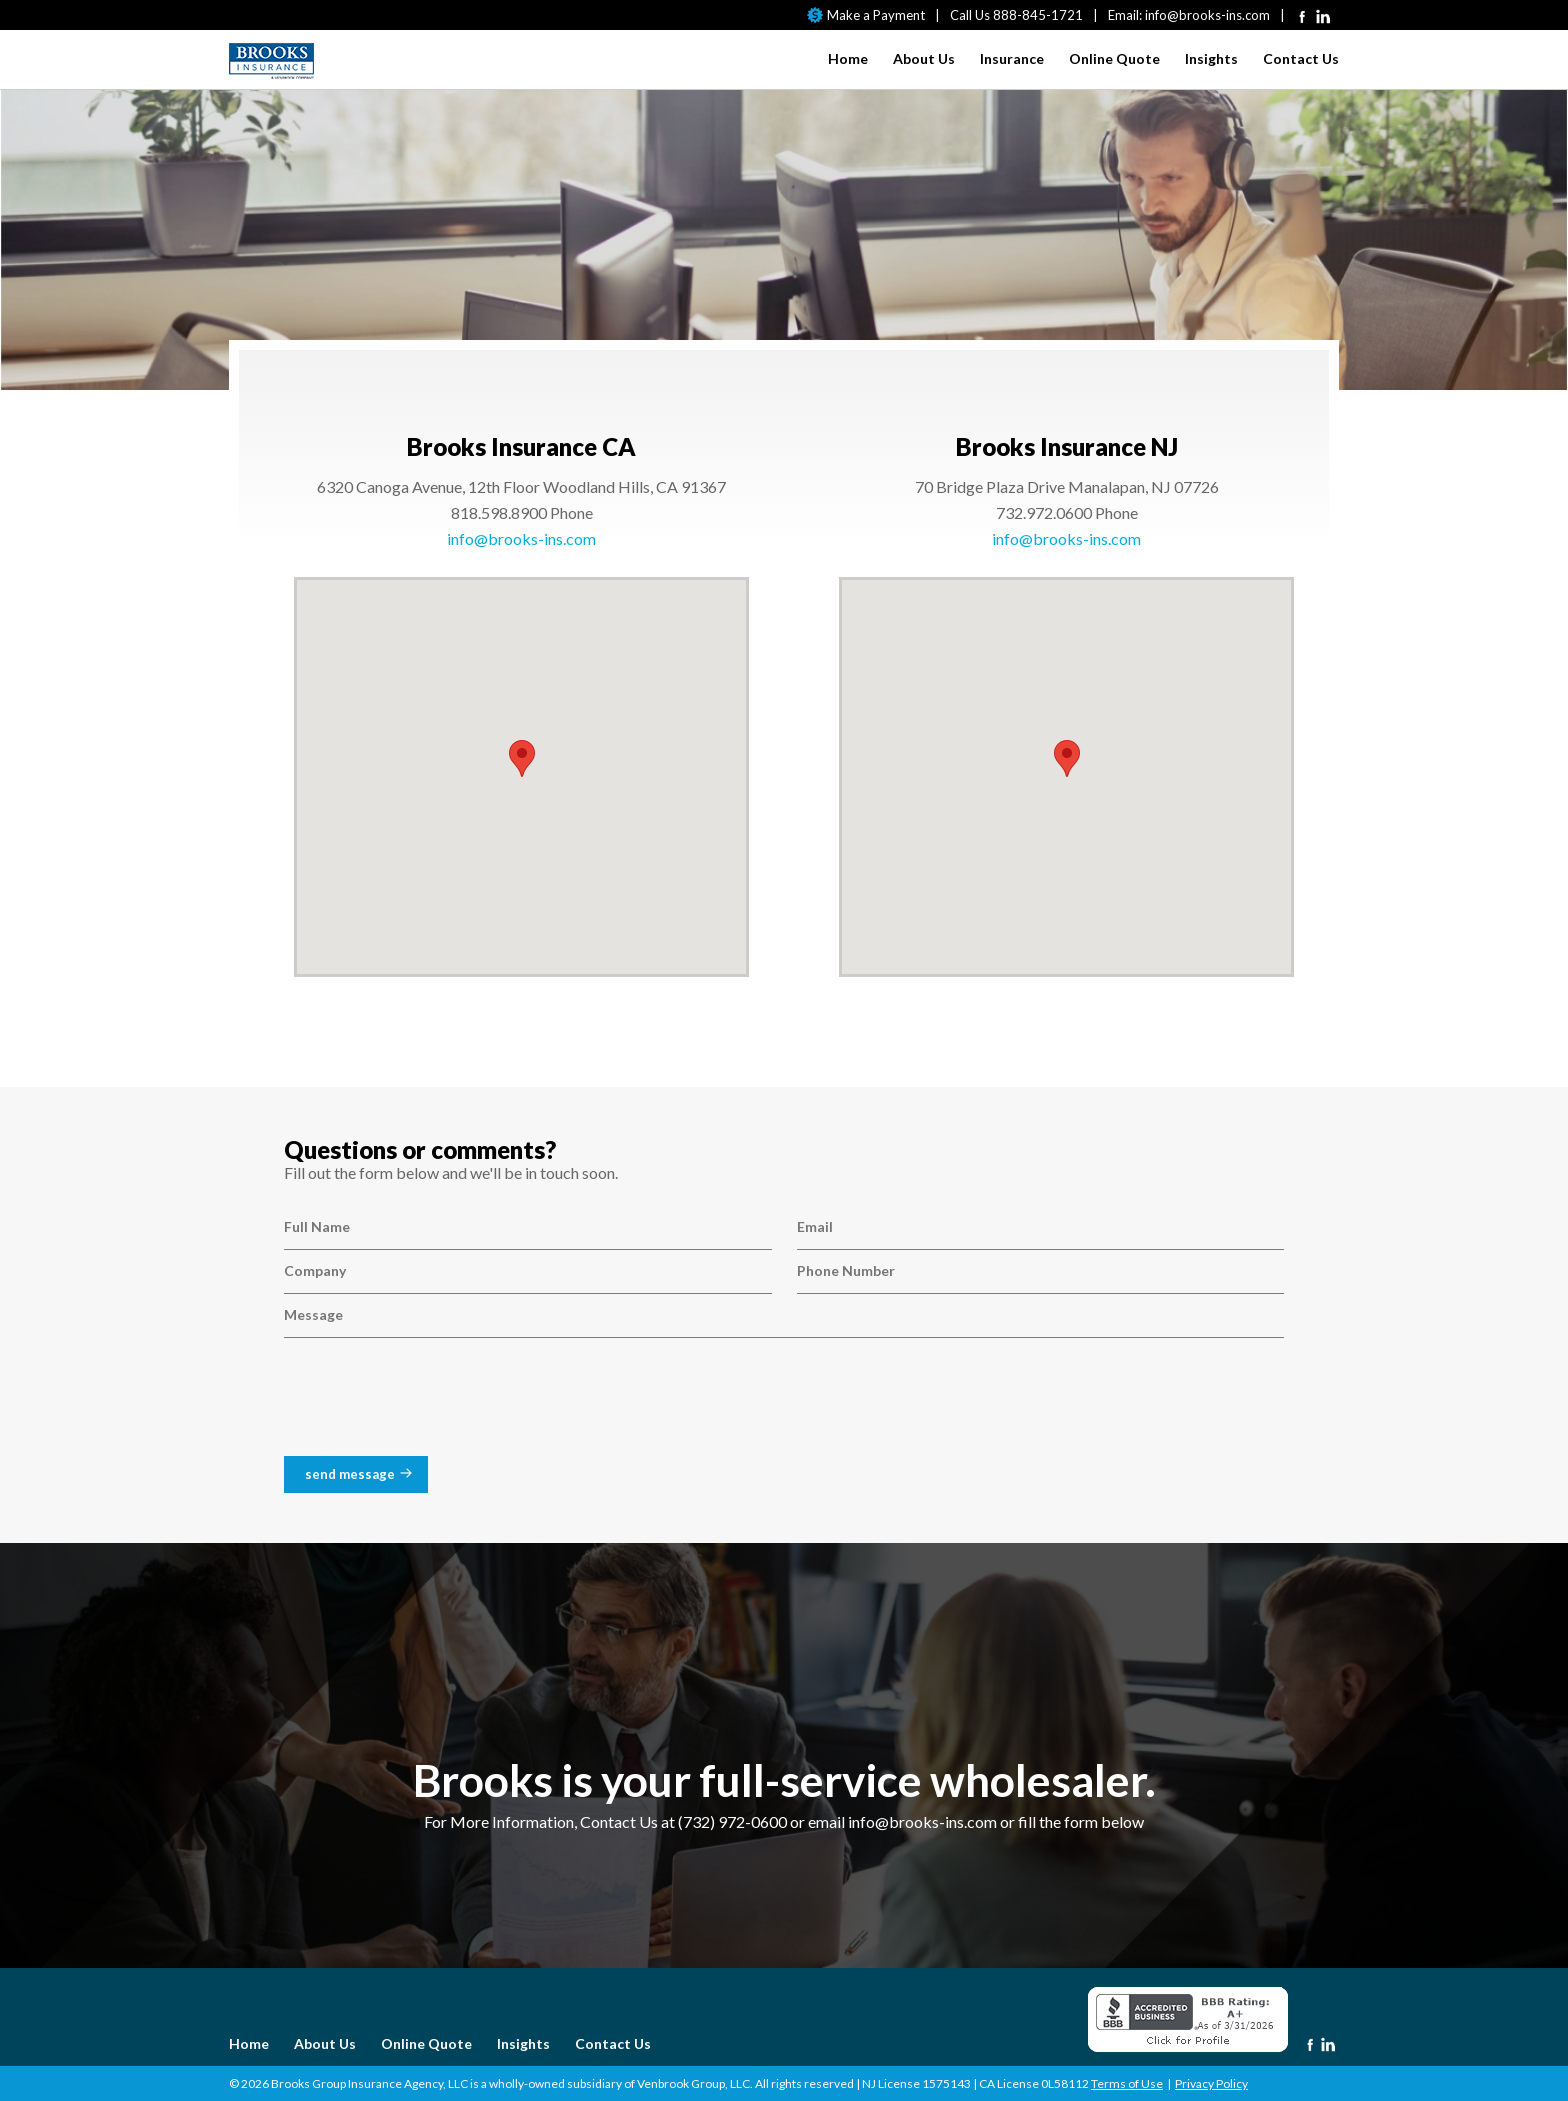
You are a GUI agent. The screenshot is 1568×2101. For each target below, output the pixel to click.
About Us (924, 58)
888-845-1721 (1038, 15)
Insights (1211, 58)
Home (848, 58)
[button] (522, 758)
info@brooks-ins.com (1207, 15)
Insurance (1012, 58)
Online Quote (1114, 58)
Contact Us (1301, 58)
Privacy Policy (1211, 2083)
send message (350, 1474)
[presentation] (436, 1402)
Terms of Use (1127, 2083)
